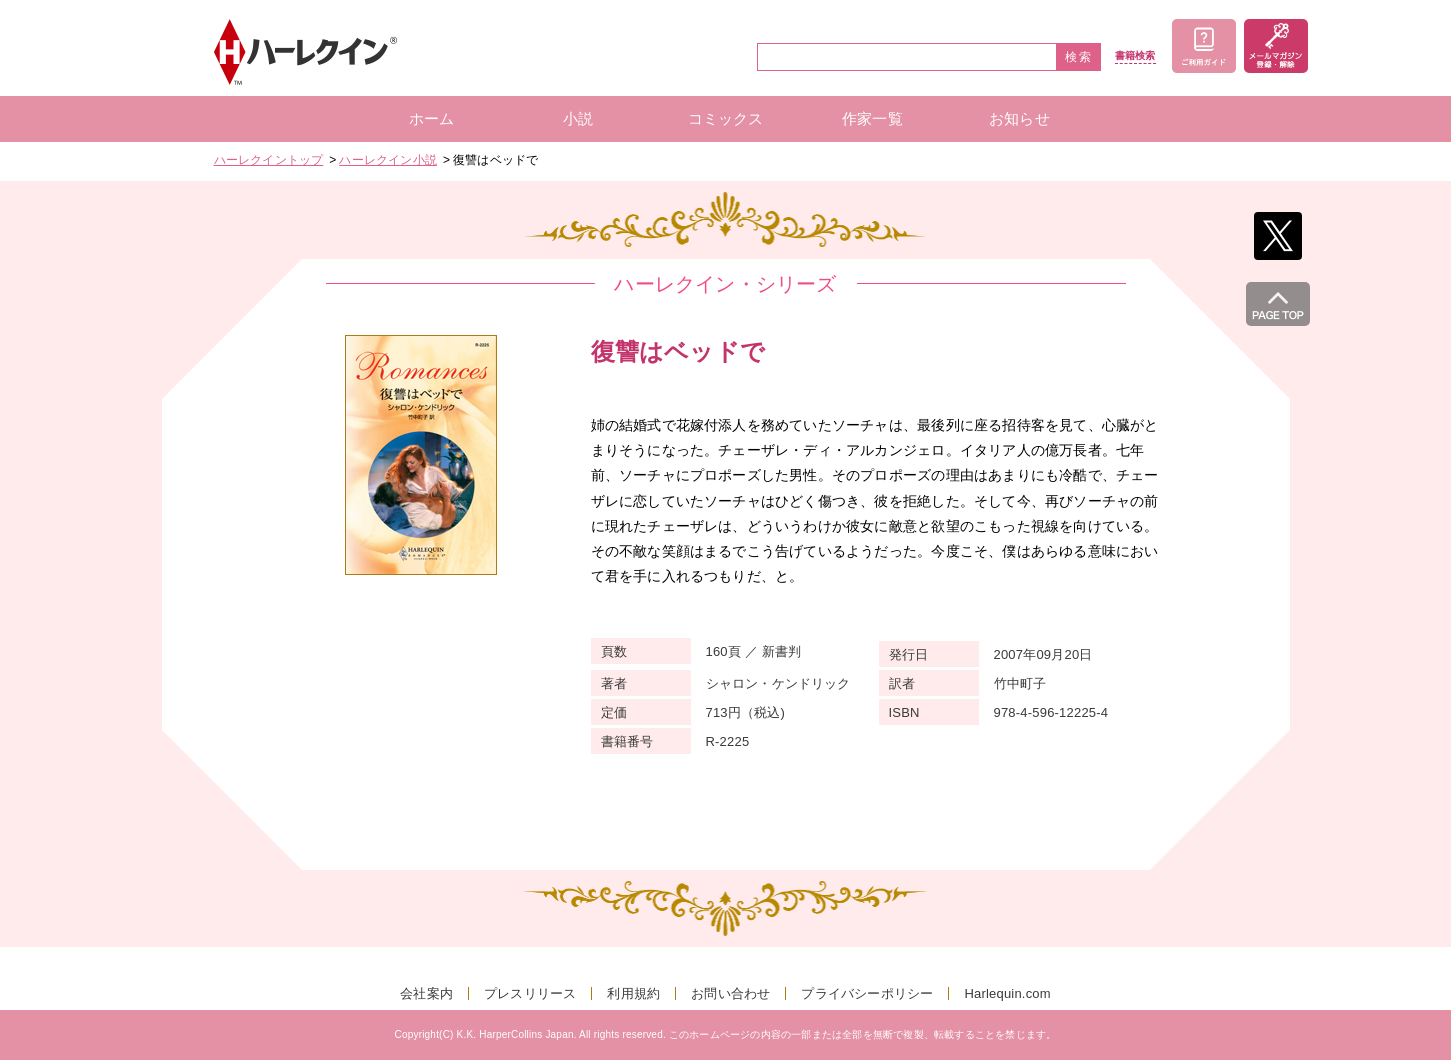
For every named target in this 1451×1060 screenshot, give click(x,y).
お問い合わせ (730, 993)
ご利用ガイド (1204, 46)
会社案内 (426, 993)
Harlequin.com (1007, 993)
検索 (1079, 57)
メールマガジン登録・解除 (1276, 46)
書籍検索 (1135, 56)
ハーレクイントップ (269, 160)
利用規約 (633, 993)
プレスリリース (530, 993)
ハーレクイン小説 (388, 160)
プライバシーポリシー (867, 993)
